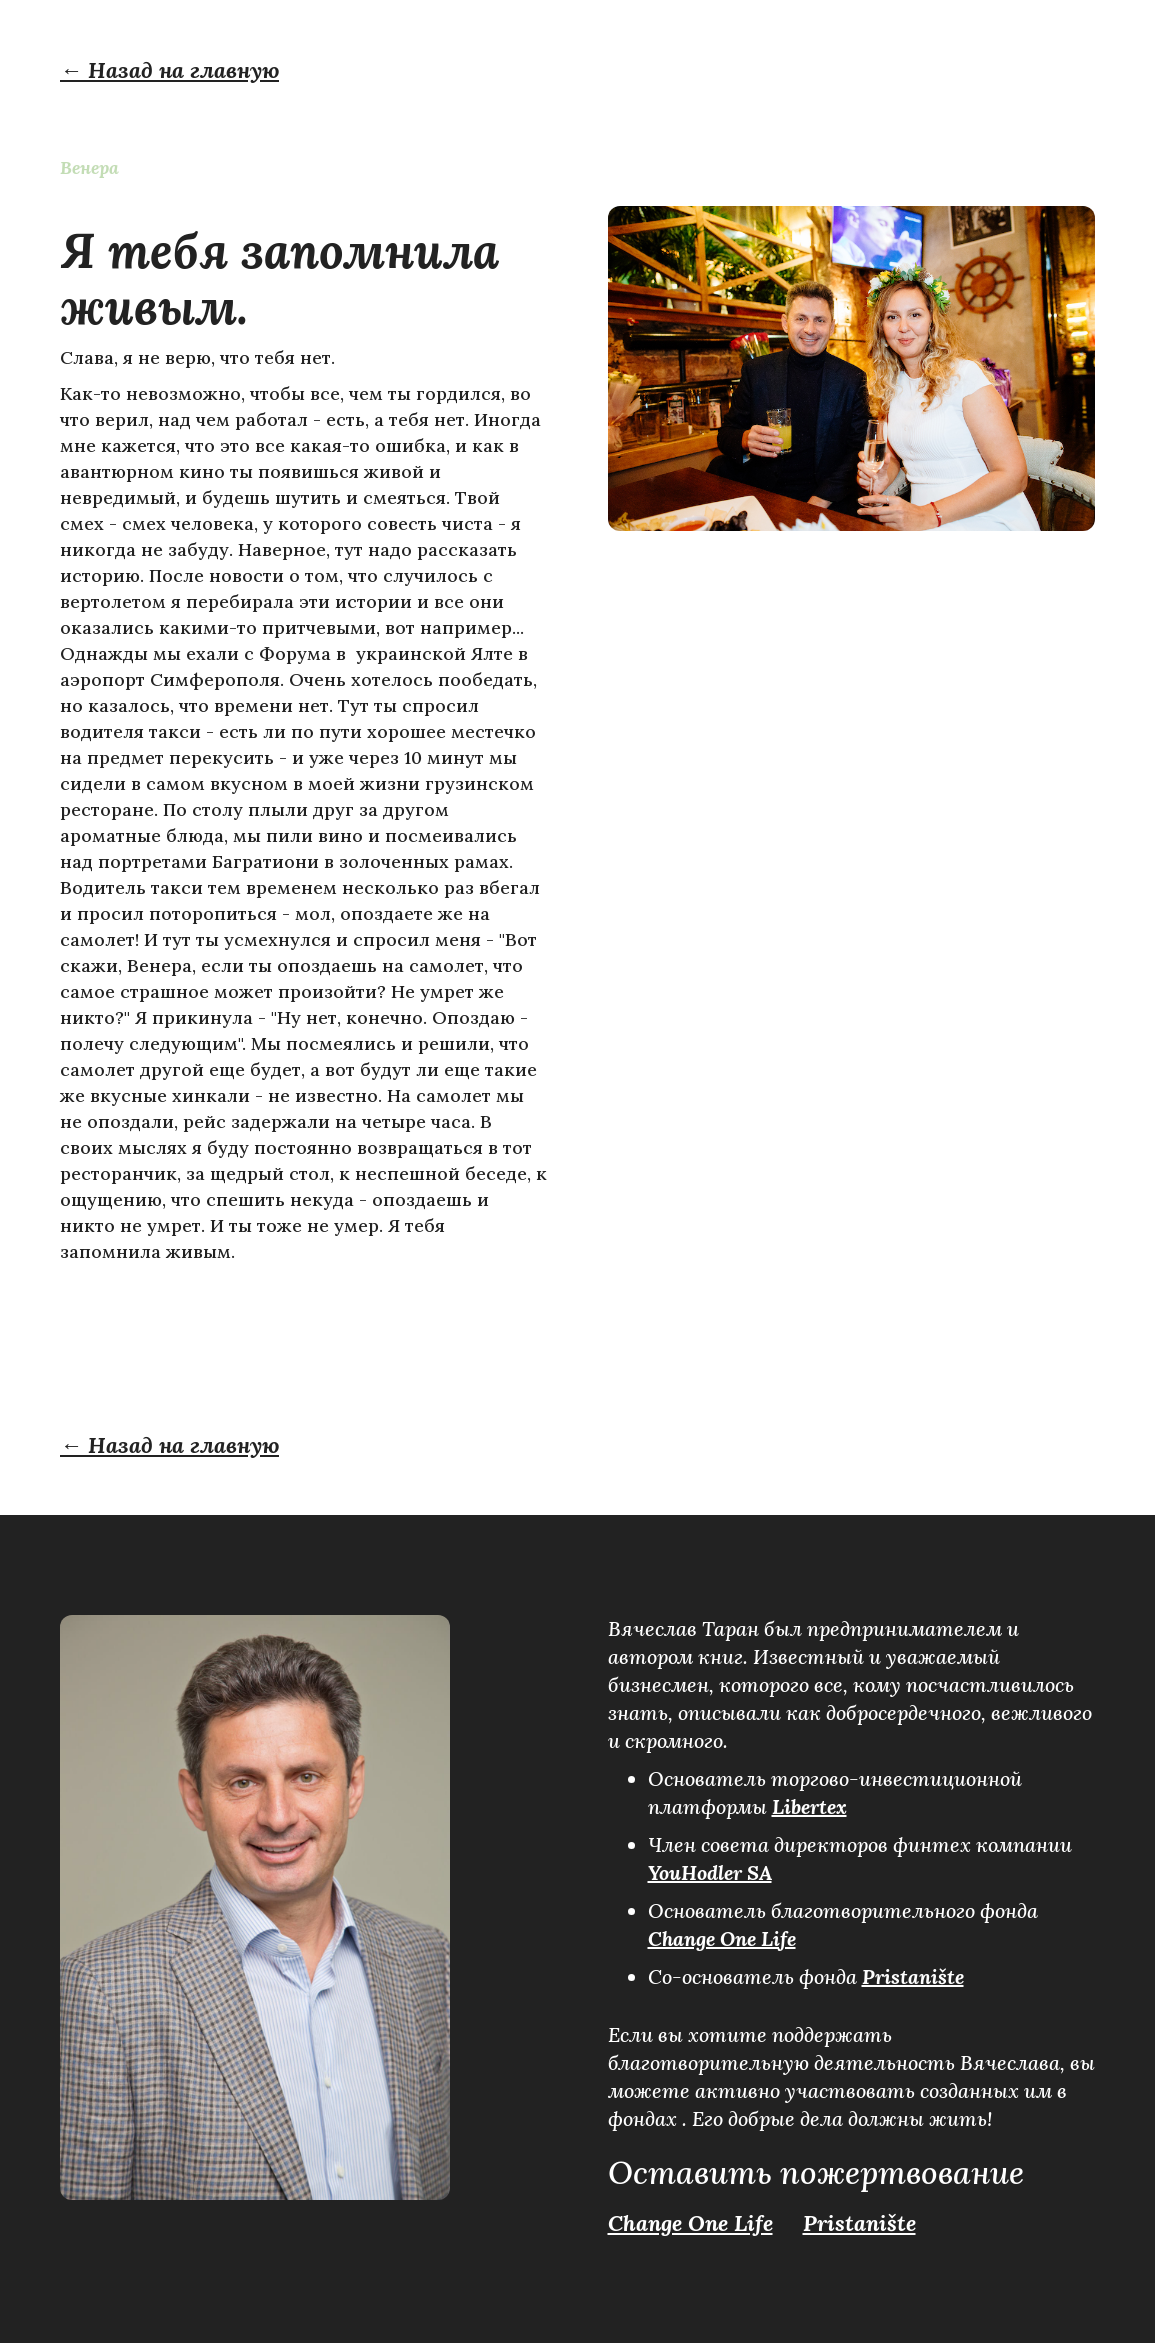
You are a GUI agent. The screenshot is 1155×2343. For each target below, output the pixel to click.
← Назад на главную (169, 70)
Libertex (809, 1806)
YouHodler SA (710, 1872)
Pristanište (913, 1976)
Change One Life (722, 1938)
